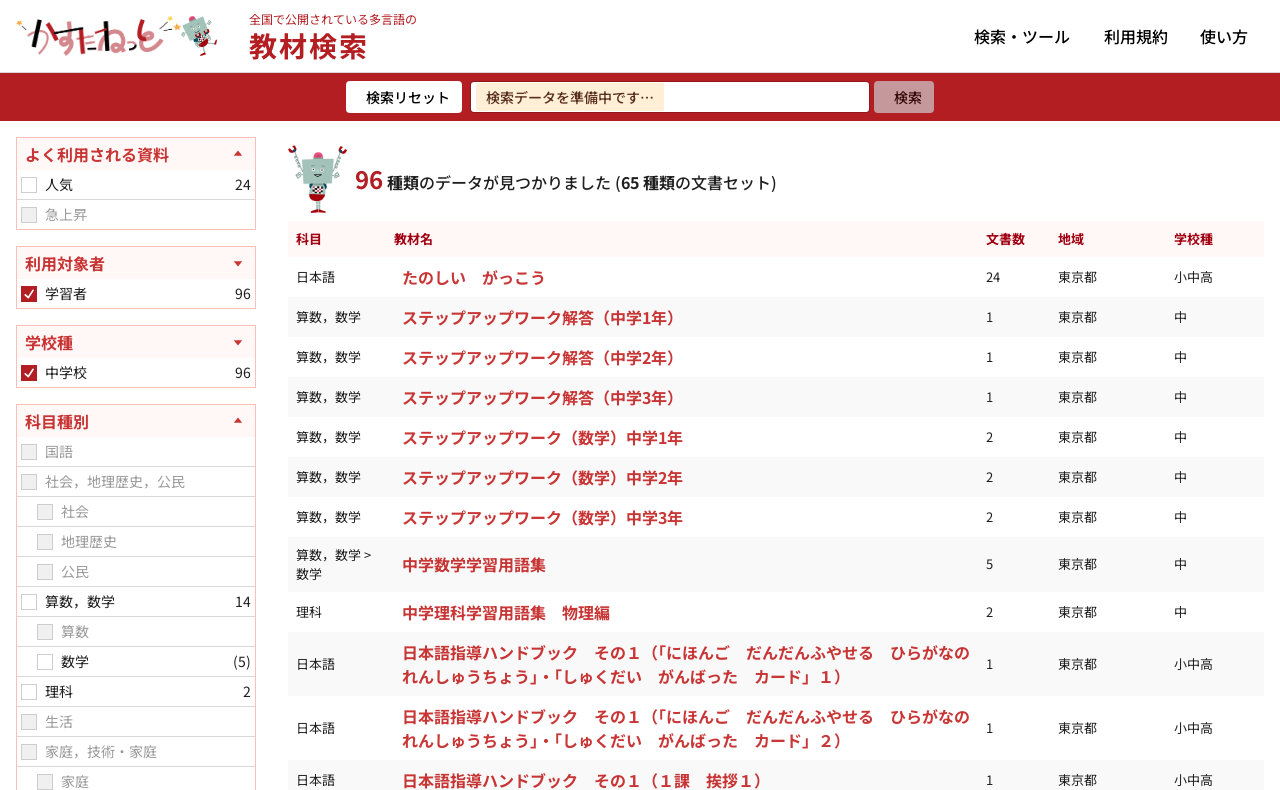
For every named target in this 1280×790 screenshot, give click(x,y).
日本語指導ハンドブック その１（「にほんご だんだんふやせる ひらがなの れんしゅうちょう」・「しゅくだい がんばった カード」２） (692, 728)
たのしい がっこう (474, 277)
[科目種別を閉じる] (136, 421)
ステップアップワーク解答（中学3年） (542, 397)
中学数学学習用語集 (474, 564)
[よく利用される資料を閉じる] (136, 154)
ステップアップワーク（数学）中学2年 (542, 477)
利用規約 (1136, 36)
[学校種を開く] (136, 342)
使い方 (1224, 36)
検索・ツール (1022, 36)
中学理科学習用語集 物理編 (506, 612)
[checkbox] (29, 185)
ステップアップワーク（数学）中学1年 (542, 437)
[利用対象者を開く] (136, 263)
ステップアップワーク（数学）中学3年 (542, 517)
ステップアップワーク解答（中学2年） (542, 357)
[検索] (904, 97)
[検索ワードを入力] (670, 97)
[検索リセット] (404, 97)
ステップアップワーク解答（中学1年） (542, 317)
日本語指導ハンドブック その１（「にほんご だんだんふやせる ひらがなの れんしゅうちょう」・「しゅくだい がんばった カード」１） (692, 664)
